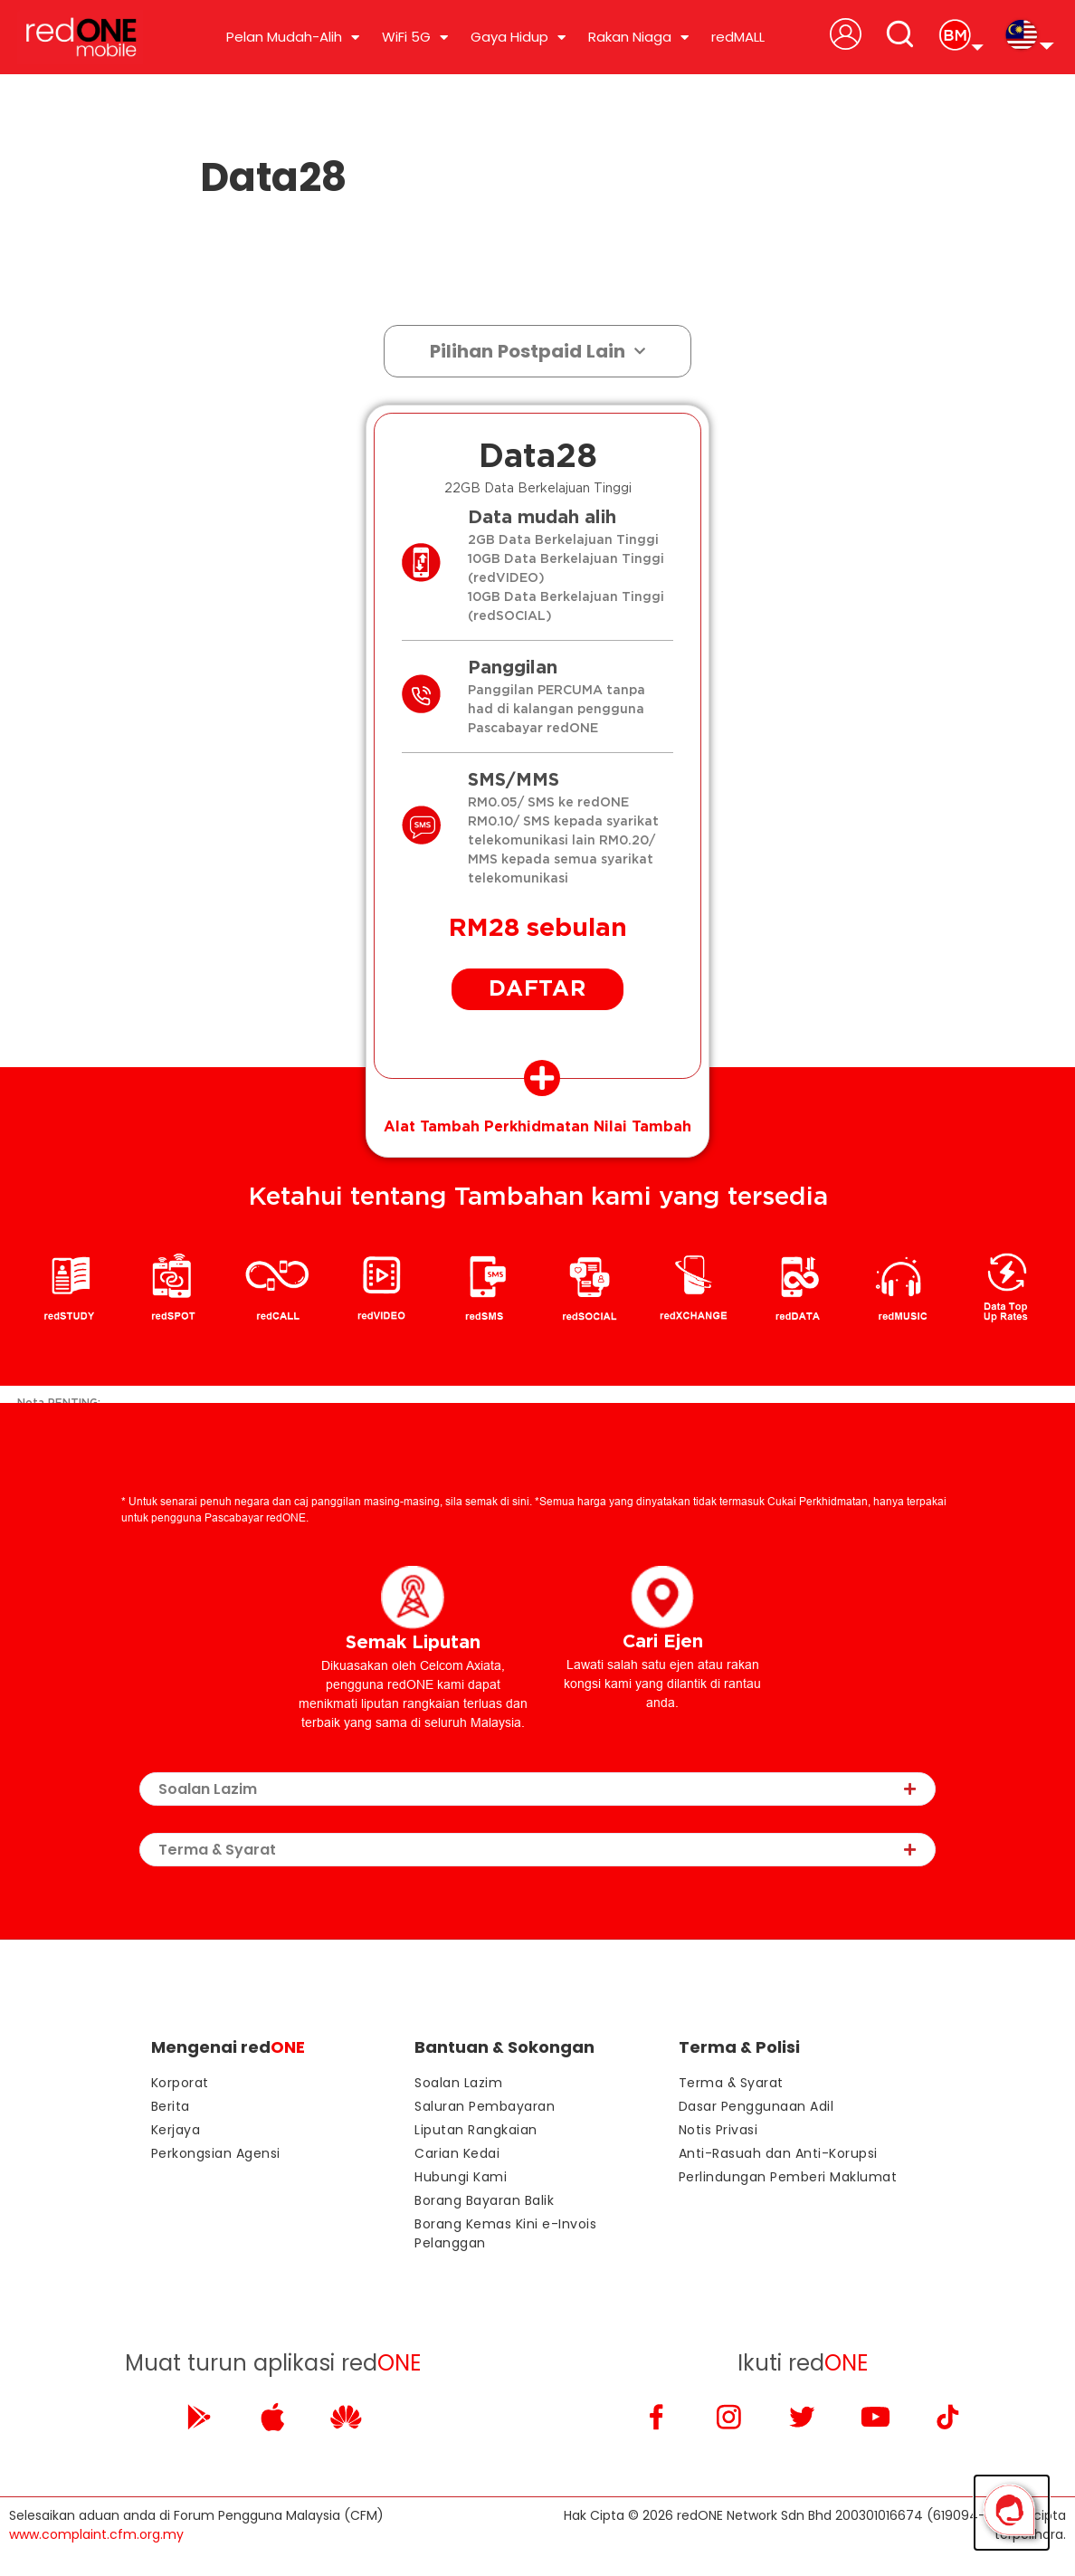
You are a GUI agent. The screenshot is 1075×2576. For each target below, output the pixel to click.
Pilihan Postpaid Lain (537, 351)
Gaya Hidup (518, 37)
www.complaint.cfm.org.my (96, 2543)
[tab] (537, 1086)
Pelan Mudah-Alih (292, 37)
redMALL (738, 36)
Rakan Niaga (638, 37)
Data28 (273, 177)
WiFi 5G (415, 37)
